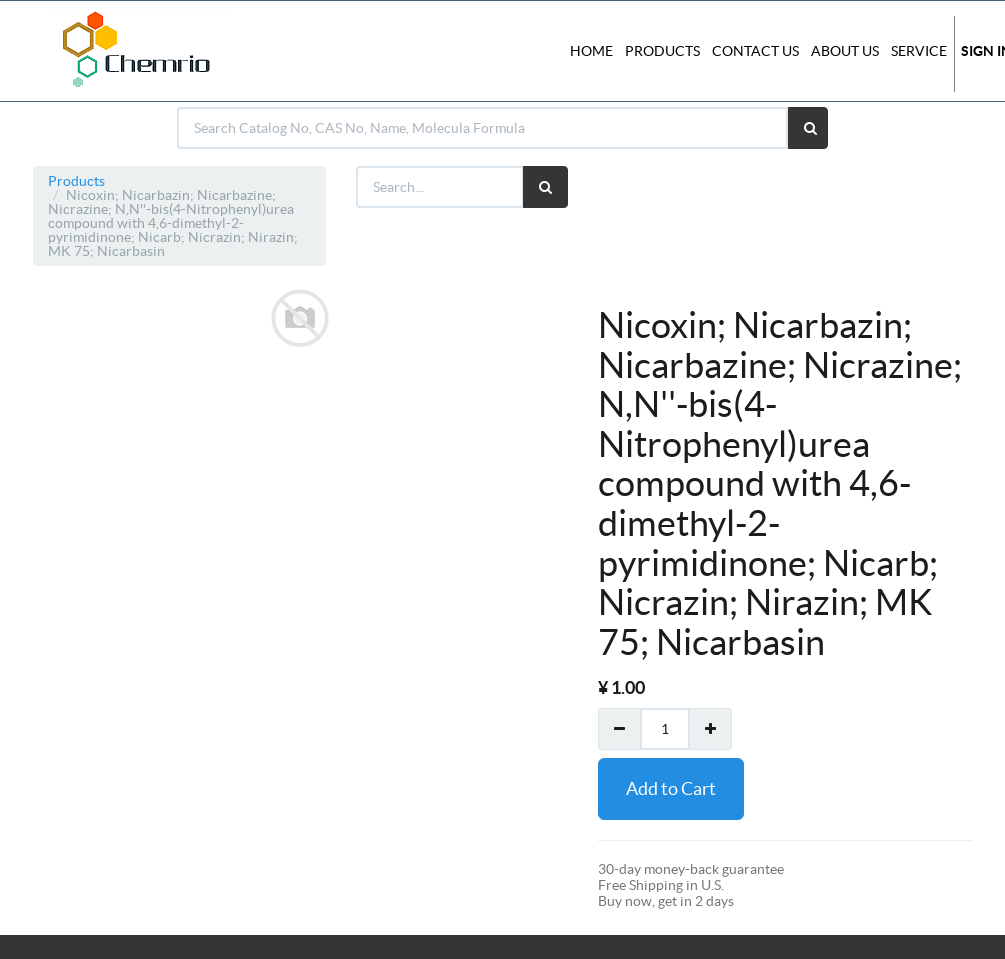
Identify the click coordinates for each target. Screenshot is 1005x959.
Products (76, 181)
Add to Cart (671, 788)
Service (919, 51)
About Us (845, 51)
